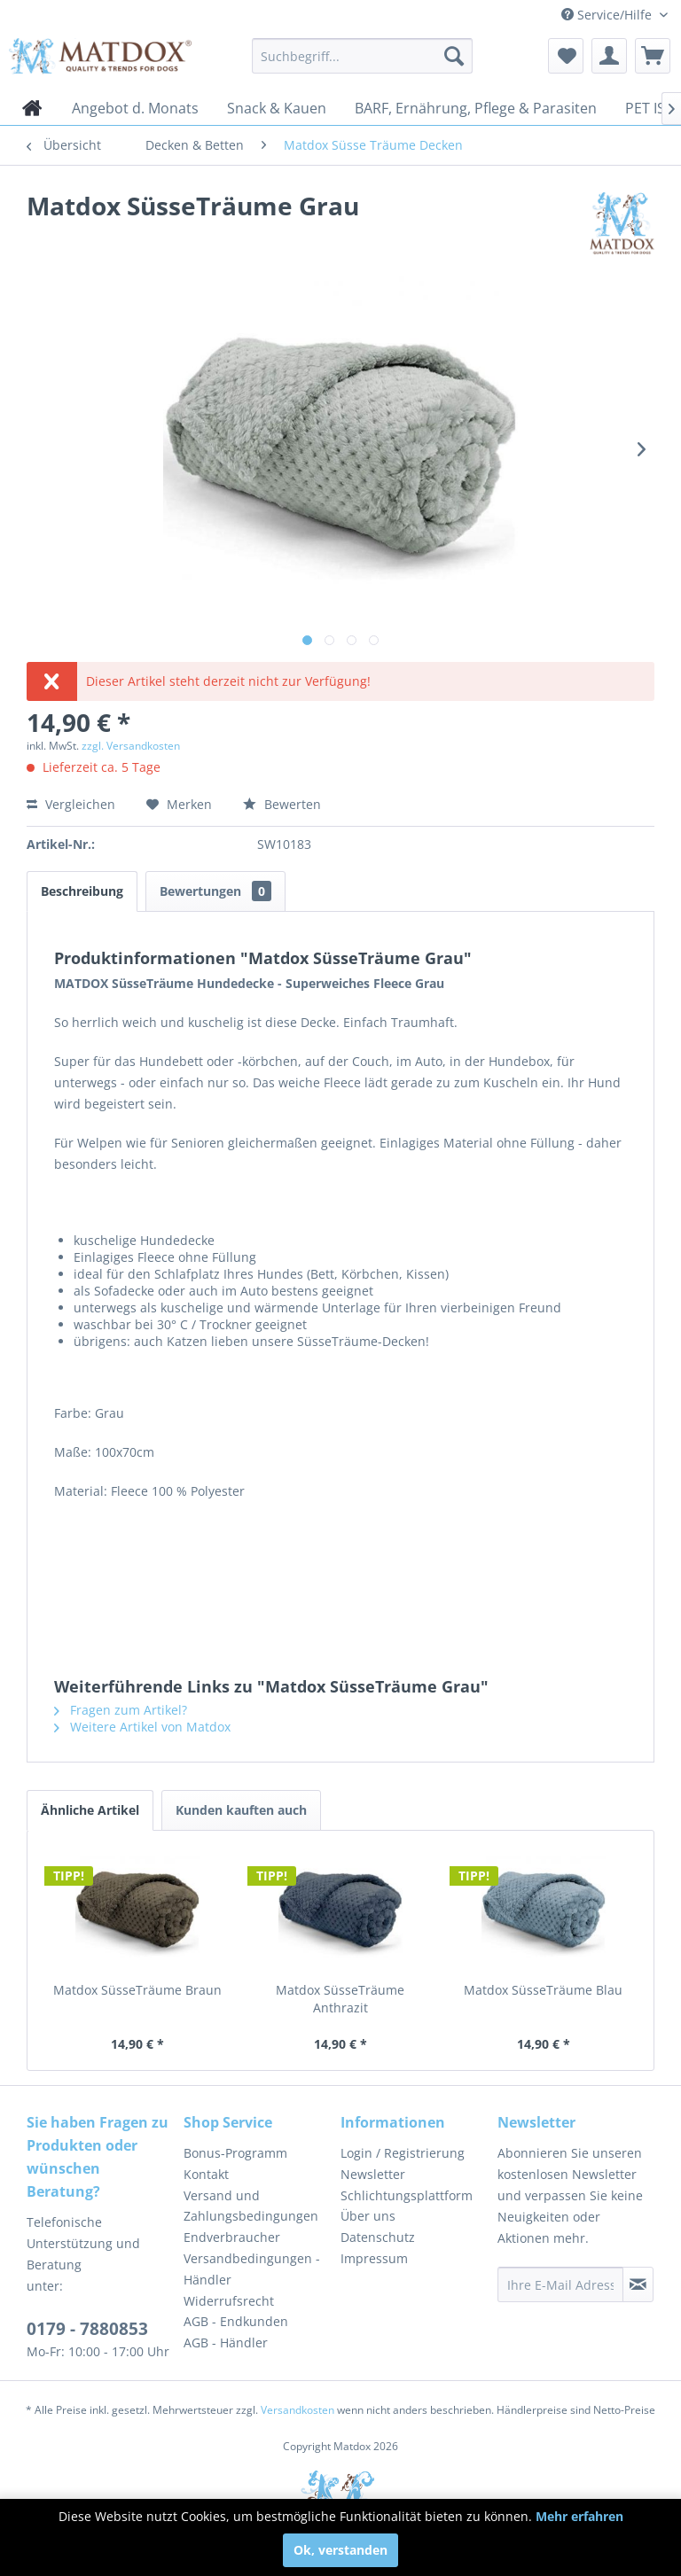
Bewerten (282, 804)
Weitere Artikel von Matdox (142, 1726)
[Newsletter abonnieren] (638, 2284)
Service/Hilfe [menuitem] (608, 14)
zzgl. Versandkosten (131, 745)
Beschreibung (82, 891)
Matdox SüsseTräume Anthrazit (340, 1998)
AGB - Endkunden (236, 2321)
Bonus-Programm (235, 2152)
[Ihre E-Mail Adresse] (560, 2284)
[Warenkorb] (652, 56)
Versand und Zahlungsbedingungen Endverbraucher (251, 2216)
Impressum (374, 2258)
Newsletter (372, 2174)
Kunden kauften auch (241, 1810)
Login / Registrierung (402, 2152)
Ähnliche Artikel (90, 1810)
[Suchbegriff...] (363, 56)
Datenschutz (377, 2237)
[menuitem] (363, 56)
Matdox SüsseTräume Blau (543, 1989)
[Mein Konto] (609, 56)
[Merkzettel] (565, 56)
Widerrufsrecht (229, 2300)
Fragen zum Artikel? (120, 1709)
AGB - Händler (226, 2342)
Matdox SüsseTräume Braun (137, 1989)
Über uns (367, 2215)
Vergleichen (71, 804)
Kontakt (206, 2174)
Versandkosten (297, 2409)
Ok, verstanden (340, 2549)
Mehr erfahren (579, 2516)
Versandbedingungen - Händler (252, 2269)
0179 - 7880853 (87, 2328)
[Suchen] (454, 56)
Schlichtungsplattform (406, 2195)
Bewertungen (215, 891)
